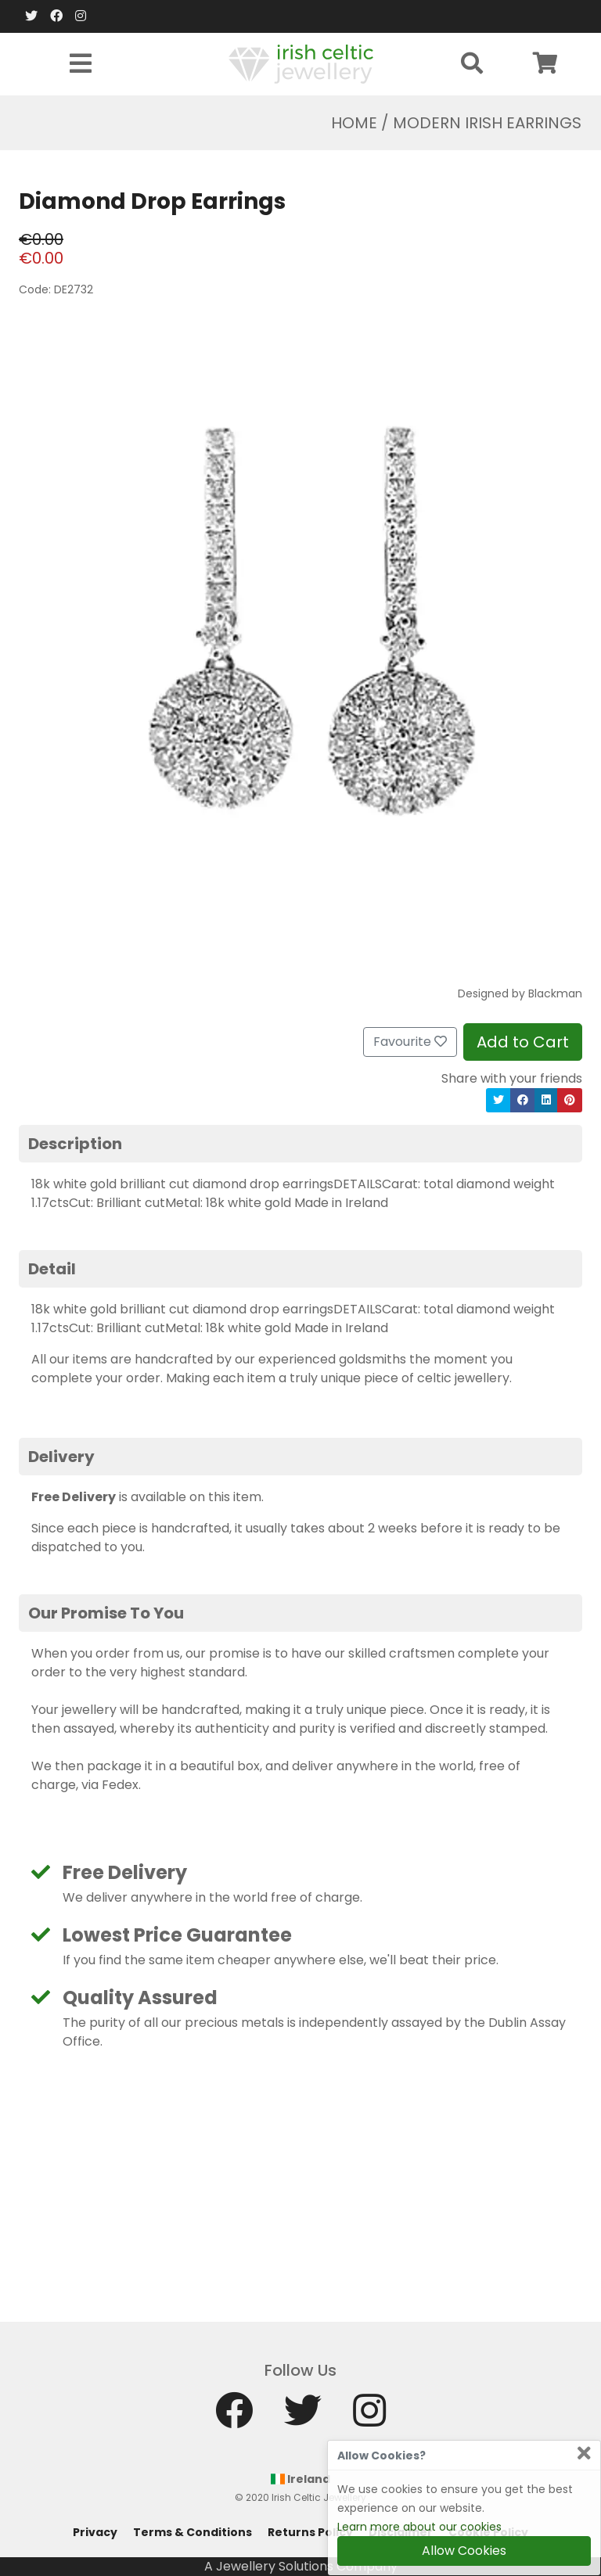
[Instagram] (80, 16)
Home (354, 123)
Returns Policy (310, 2532)
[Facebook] (56, 16)
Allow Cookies (464, 2551)
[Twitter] (31, 16)
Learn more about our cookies (419, 2527)
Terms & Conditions (192, 2532)
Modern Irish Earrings (487, 123)
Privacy (95, 2532)
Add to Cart (523, 1042)
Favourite (410, 1042)
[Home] (301, 63)
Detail (52, 1269)
